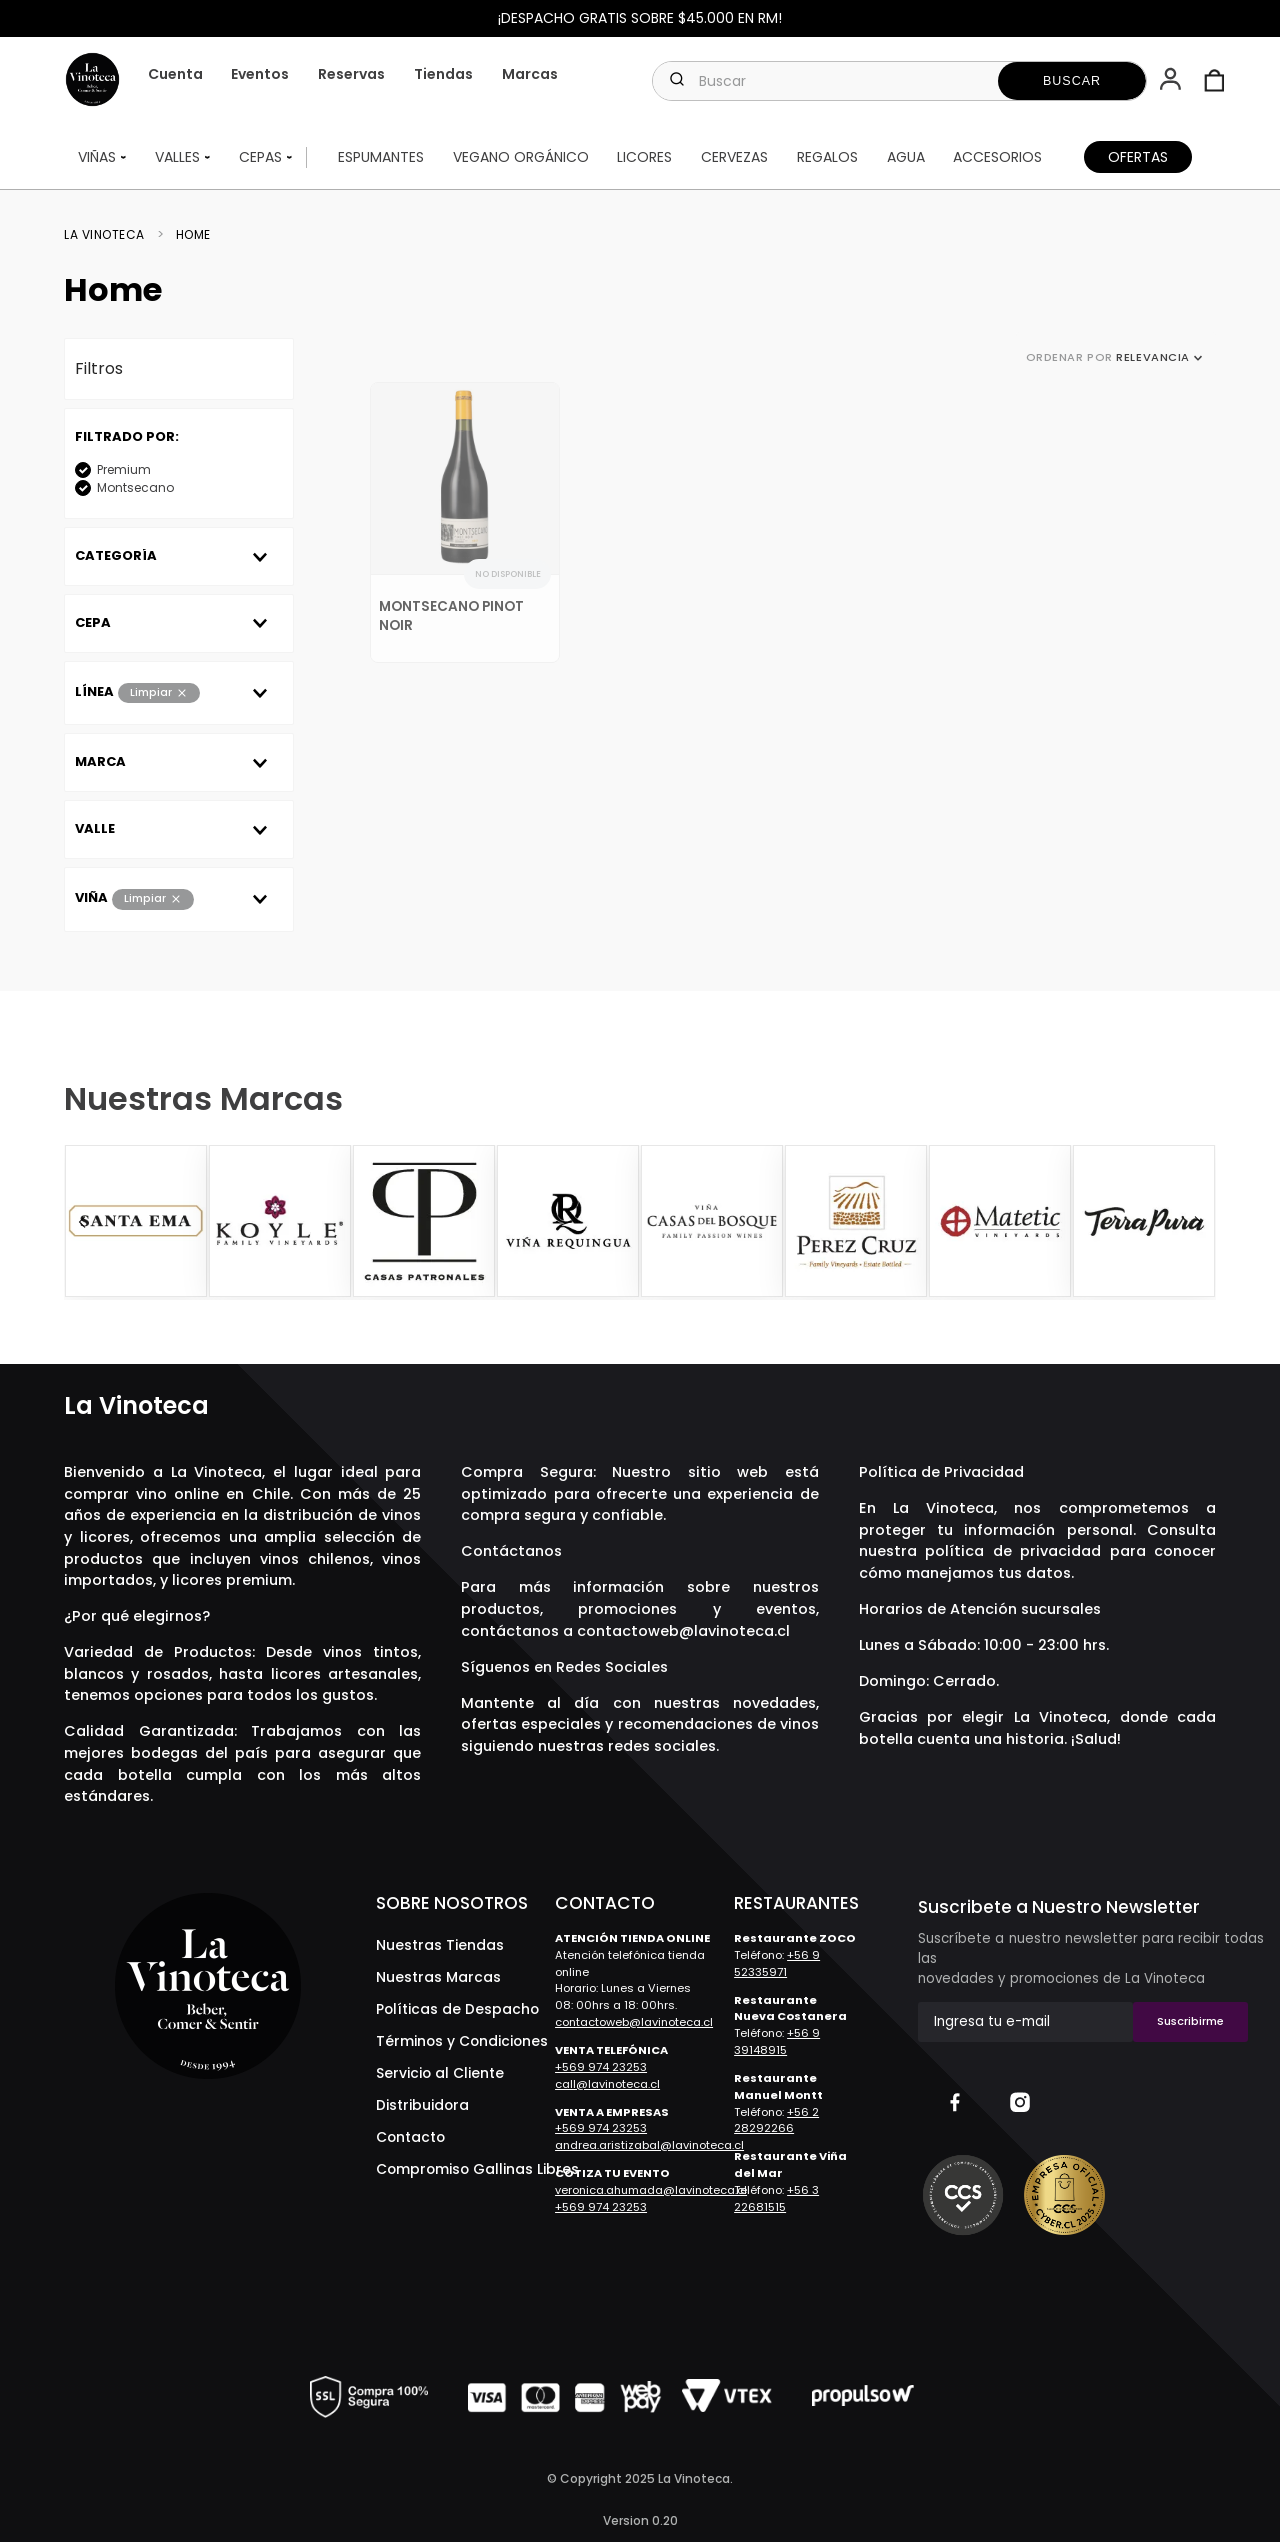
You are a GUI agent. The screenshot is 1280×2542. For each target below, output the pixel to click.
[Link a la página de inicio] (110, 238)
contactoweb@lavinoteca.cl (683, 1631)
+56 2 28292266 (776, 2120)
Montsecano (135, 490)
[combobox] (899, 81)
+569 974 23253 (601, 2067)
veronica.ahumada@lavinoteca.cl (651, 2190)
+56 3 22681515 (776, 2198)
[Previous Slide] (82, 1222)
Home (193, 238)
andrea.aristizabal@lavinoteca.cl (649, 2145)
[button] (1172, 81)
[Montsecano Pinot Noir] (465, 526)
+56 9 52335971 (777, 1963)
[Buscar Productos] (1072, 81)
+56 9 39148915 (777, 2041)
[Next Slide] (1198, 1222)
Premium (124, 472)
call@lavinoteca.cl (607, 2084)
